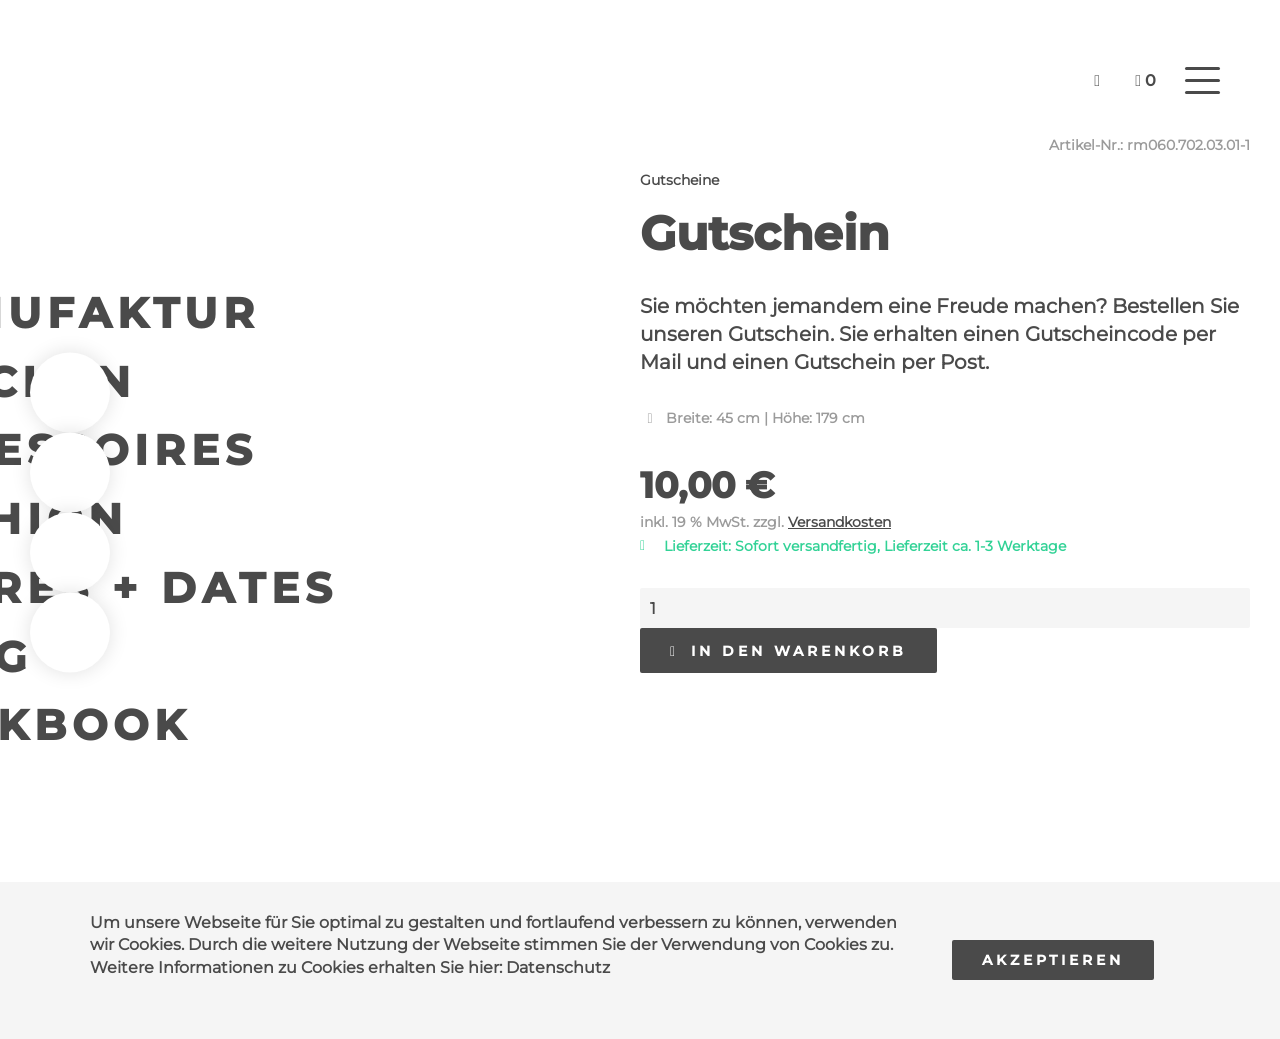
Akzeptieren (1053, 960)
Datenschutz (558, 967)
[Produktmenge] (945, 608)
